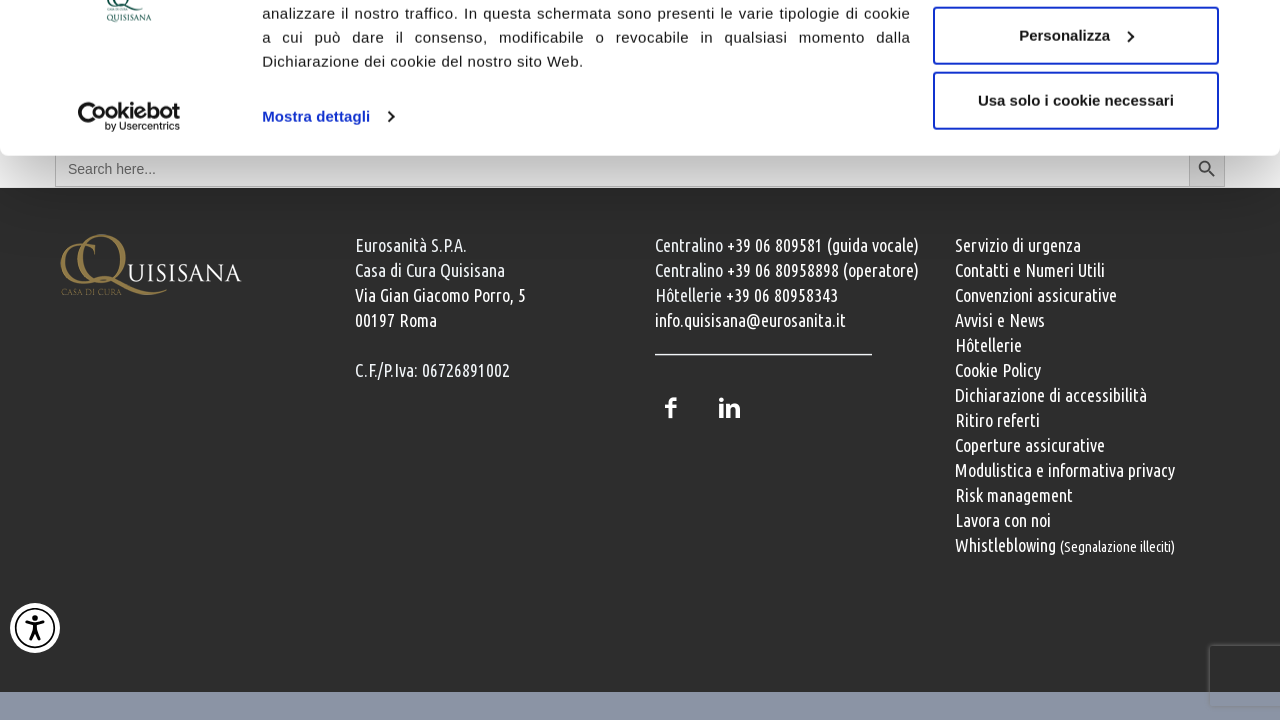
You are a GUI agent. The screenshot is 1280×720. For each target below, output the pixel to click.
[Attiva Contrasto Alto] (35, 628)
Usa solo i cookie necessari (1076, 183)
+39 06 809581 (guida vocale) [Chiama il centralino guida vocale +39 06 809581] (823, 245)
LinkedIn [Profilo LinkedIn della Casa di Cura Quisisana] (729, 408)
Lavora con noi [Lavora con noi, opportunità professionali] (1003, 520)
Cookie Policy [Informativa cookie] (998, 370)
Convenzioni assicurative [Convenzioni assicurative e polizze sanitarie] (1036, 295)
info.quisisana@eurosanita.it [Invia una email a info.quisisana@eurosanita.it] (750, 320)
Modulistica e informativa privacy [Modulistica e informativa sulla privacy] (1065, 470)
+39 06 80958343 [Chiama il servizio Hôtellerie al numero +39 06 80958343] (782, 295)
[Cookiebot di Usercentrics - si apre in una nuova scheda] (129, 200)
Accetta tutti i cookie (1076, 52)
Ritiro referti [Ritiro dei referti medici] (997, 420)
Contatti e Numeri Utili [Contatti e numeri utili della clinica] (1030, 270)
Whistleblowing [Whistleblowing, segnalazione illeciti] (1065, 545)
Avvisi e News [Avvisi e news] (1000, 320)
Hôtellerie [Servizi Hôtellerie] (988, 345)
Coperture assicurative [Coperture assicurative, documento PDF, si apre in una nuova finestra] (1030, 445)
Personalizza (1076, 118)
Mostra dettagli (316, 199)
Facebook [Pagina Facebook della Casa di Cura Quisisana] (670, 408)
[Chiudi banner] (1249, 31)
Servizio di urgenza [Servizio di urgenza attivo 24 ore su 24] (1018, 245)
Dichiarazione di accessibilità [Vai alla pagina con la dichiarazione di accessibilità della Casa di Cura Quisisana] (1051, 395)
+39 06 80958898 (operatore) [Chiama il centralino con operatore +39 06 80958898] (823, 270)
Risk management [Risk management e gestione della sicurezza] (1014, 495)
